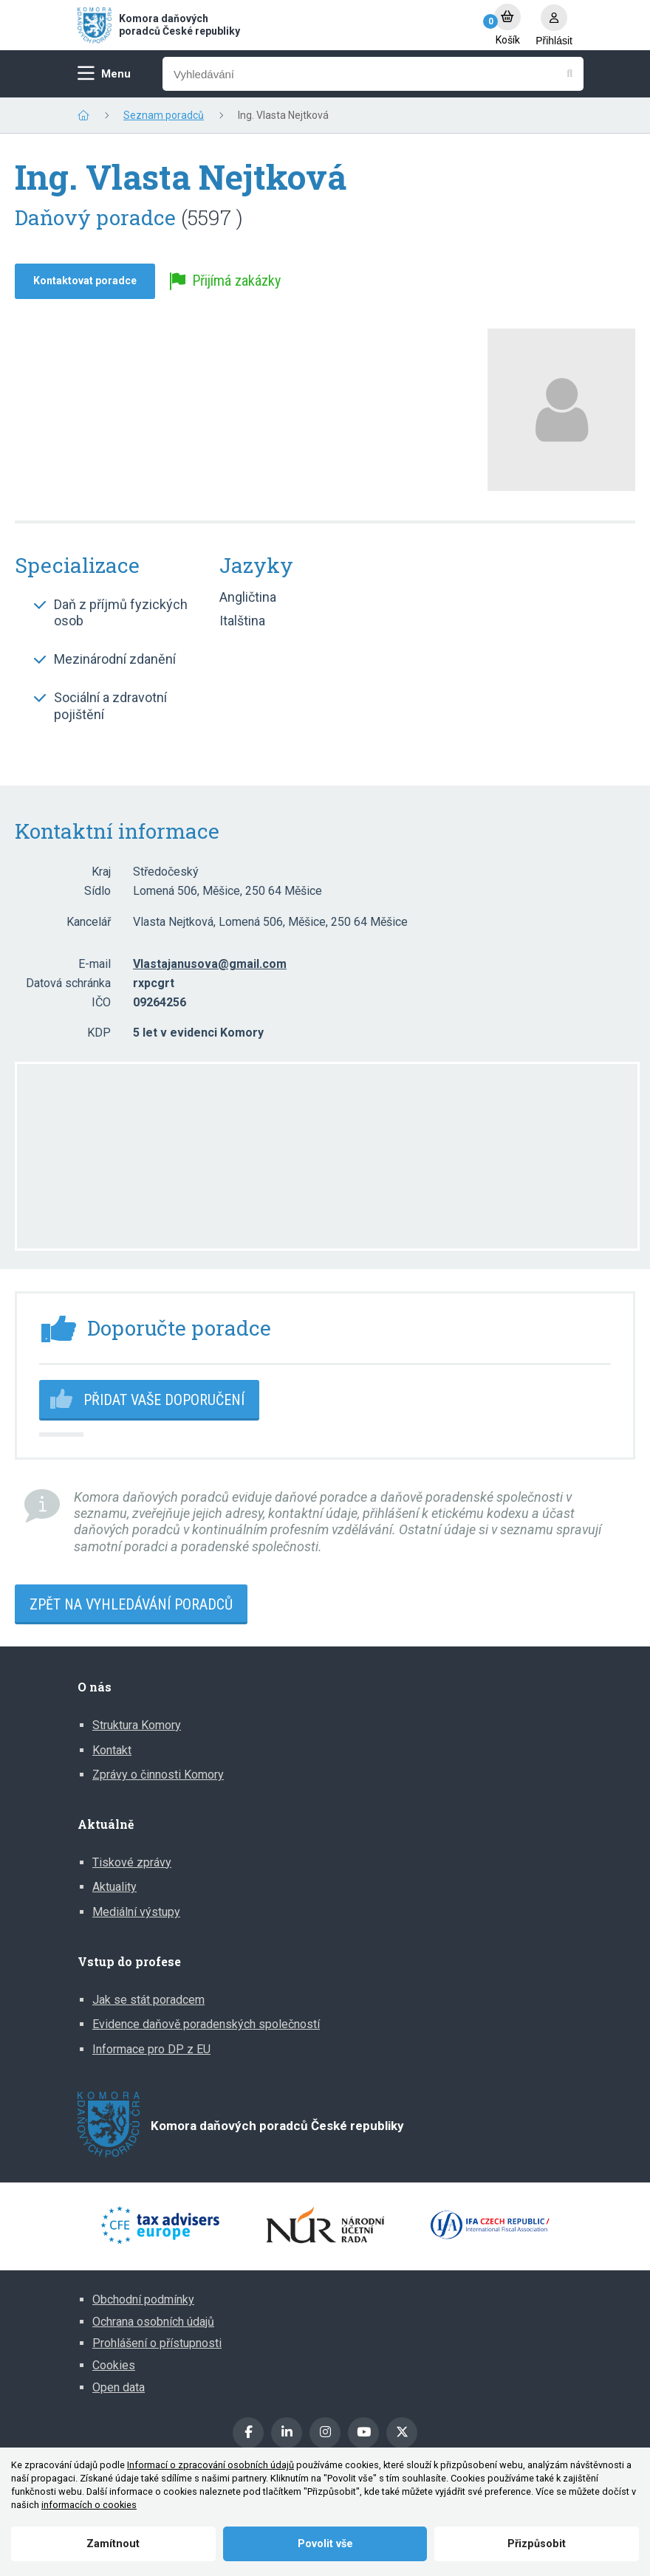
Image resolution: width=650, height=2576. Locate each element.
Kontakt (111, 1750)
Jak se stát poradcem (148, 2000)
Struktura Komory (136, 1725)
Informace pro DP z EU (151, 2049)
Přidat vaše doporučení (163, 1400)
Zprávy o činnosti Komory (158, 1775)
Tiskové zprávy (131, 1862)
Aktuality (114, 1887)
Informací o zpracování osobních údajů (210, 2464)
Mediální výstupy (136, 1912)
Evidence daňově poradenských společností (206, 2024)
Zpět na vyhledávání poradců (131, 1604)
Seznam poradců (163, 115)
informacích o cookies (89, 2504)
